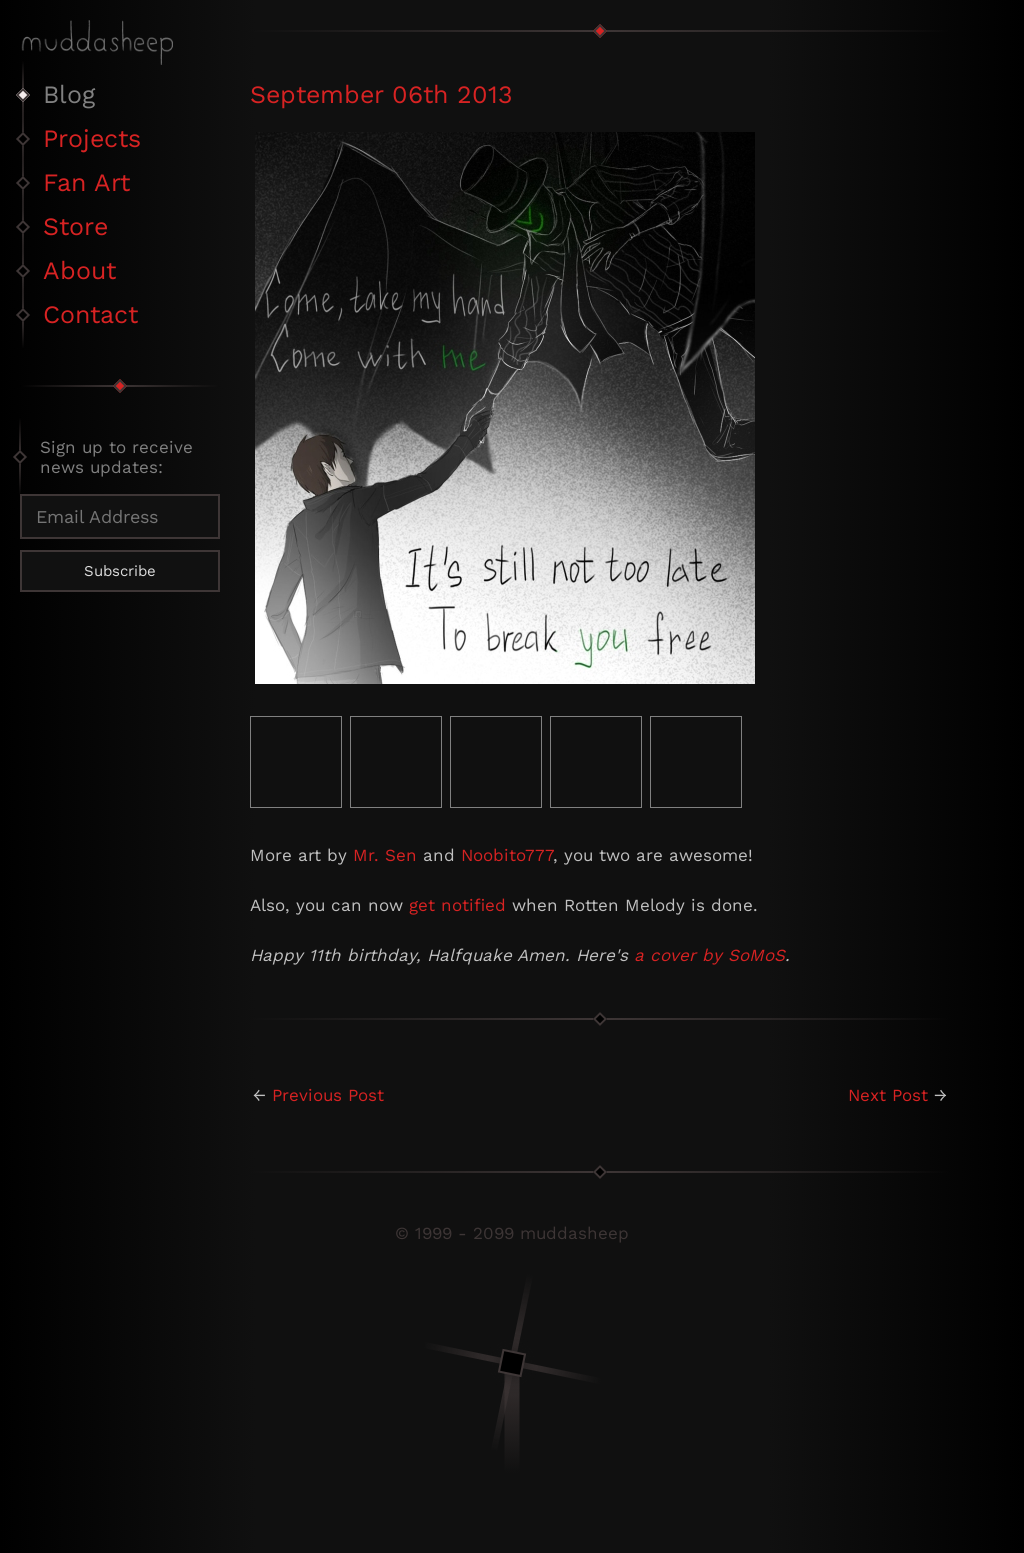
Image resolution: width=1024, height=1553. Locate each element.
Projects (92, 138)
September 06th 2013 (381, 94)
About (79, 270)
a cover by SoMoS (709, 955)
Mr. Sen (385, 855)
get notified (457, 905)
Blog (69, 94)
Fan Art (86, 182)
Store (75, 226)
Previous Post (328, 1095)
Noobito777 (507, 855)
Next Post (888, 1095)
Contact (90, 314)
